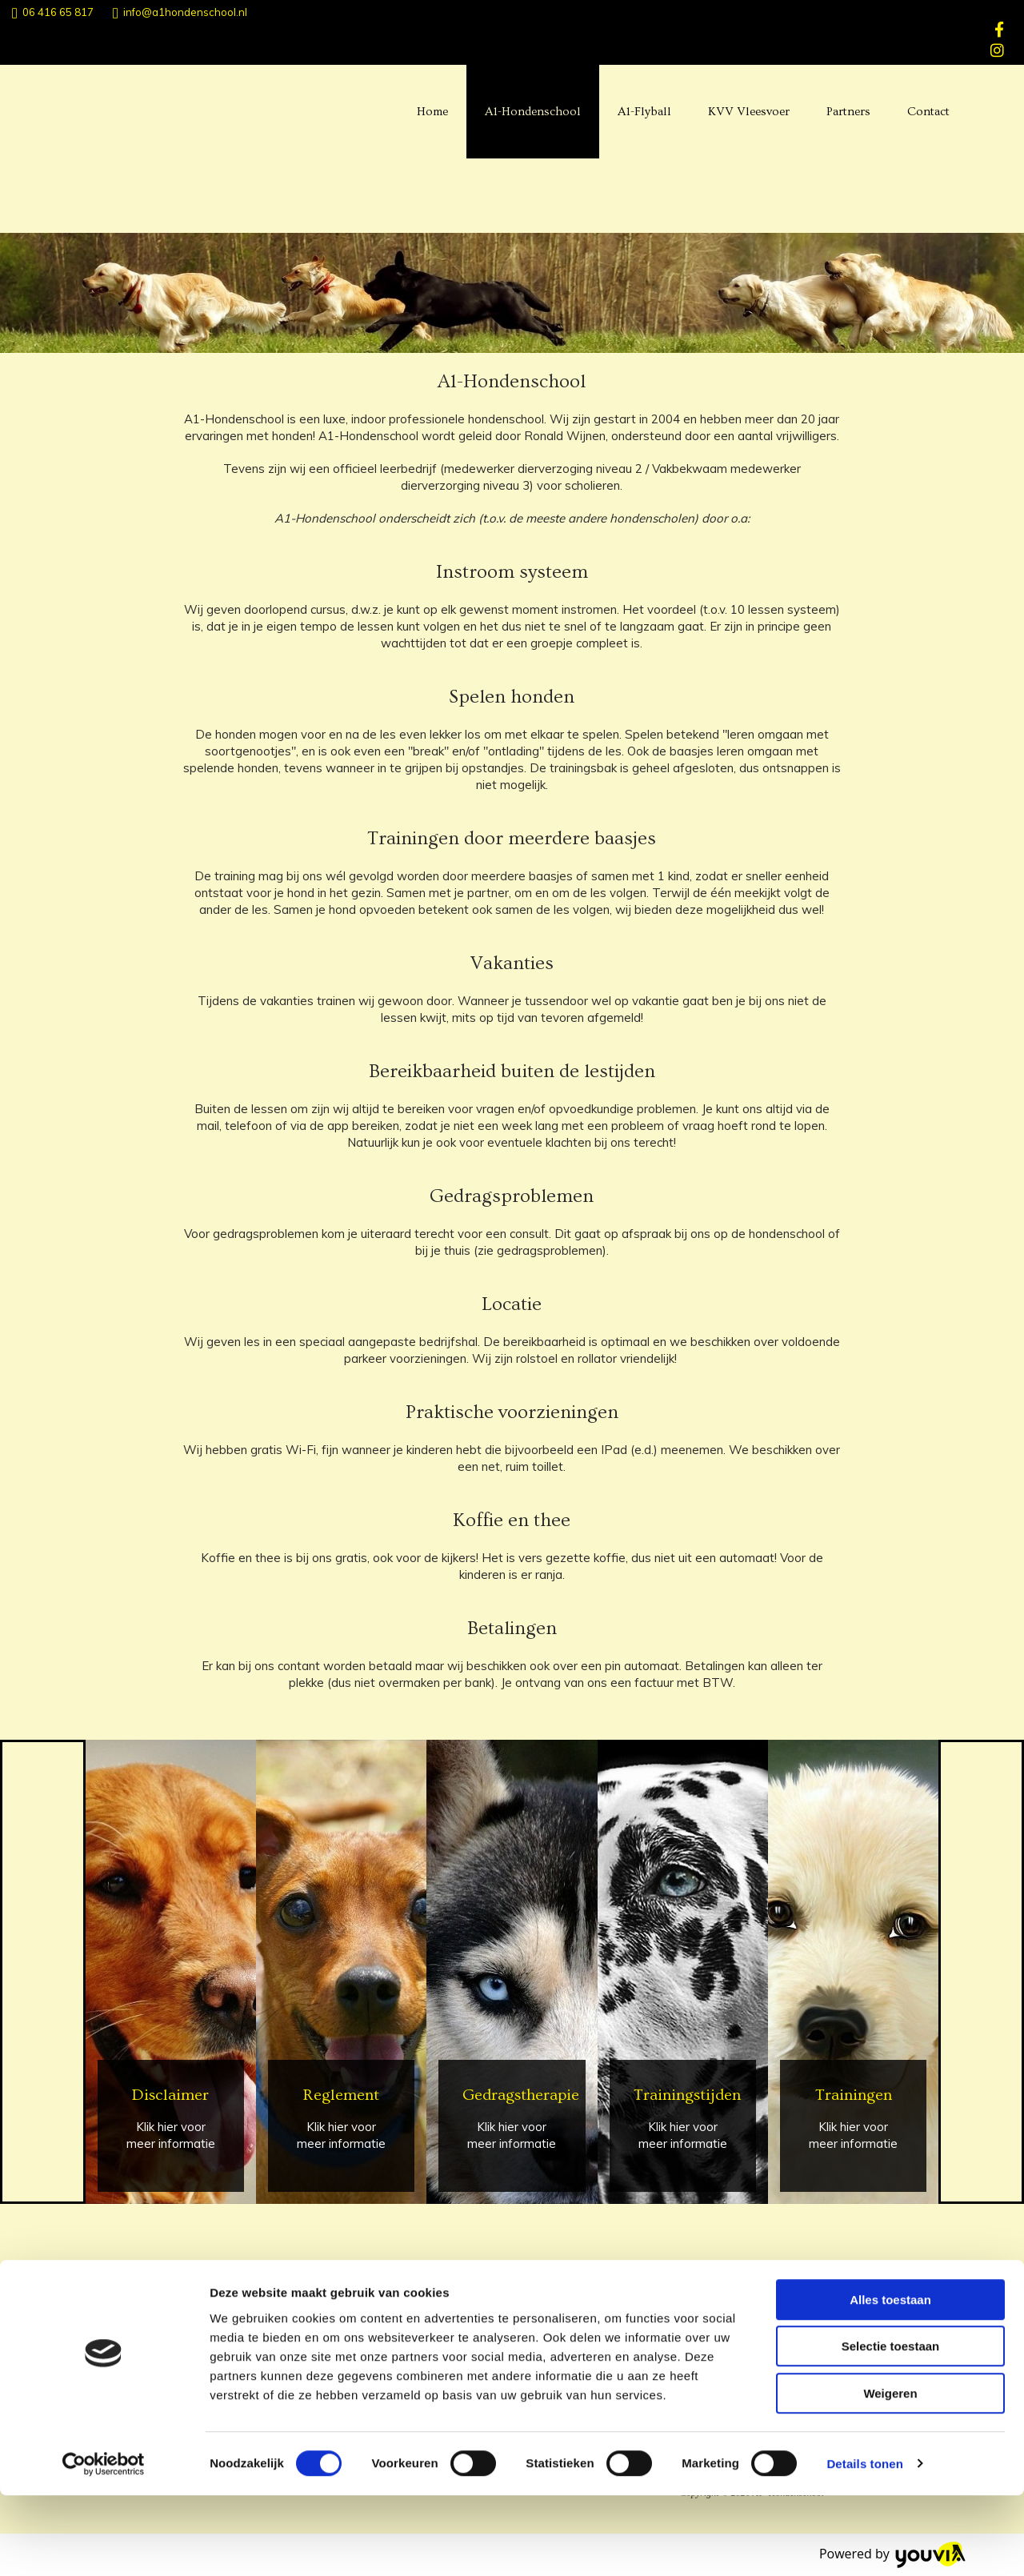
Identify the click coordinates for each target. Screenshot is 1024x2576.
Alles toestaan (890, 2380)
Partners (848, 111)
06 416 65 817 (58, 12)
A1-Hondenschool (533, 111)
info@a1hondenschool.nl (185, 12)
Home (432, 111)
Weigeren (890, 2474)
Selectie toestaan (891, 2427)
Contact (928, 111)
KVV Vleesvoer (749, 111)
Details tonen (864, 2544)
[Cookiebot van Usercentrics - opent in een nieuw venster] (104, 2545)
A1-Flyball (644, 111)
